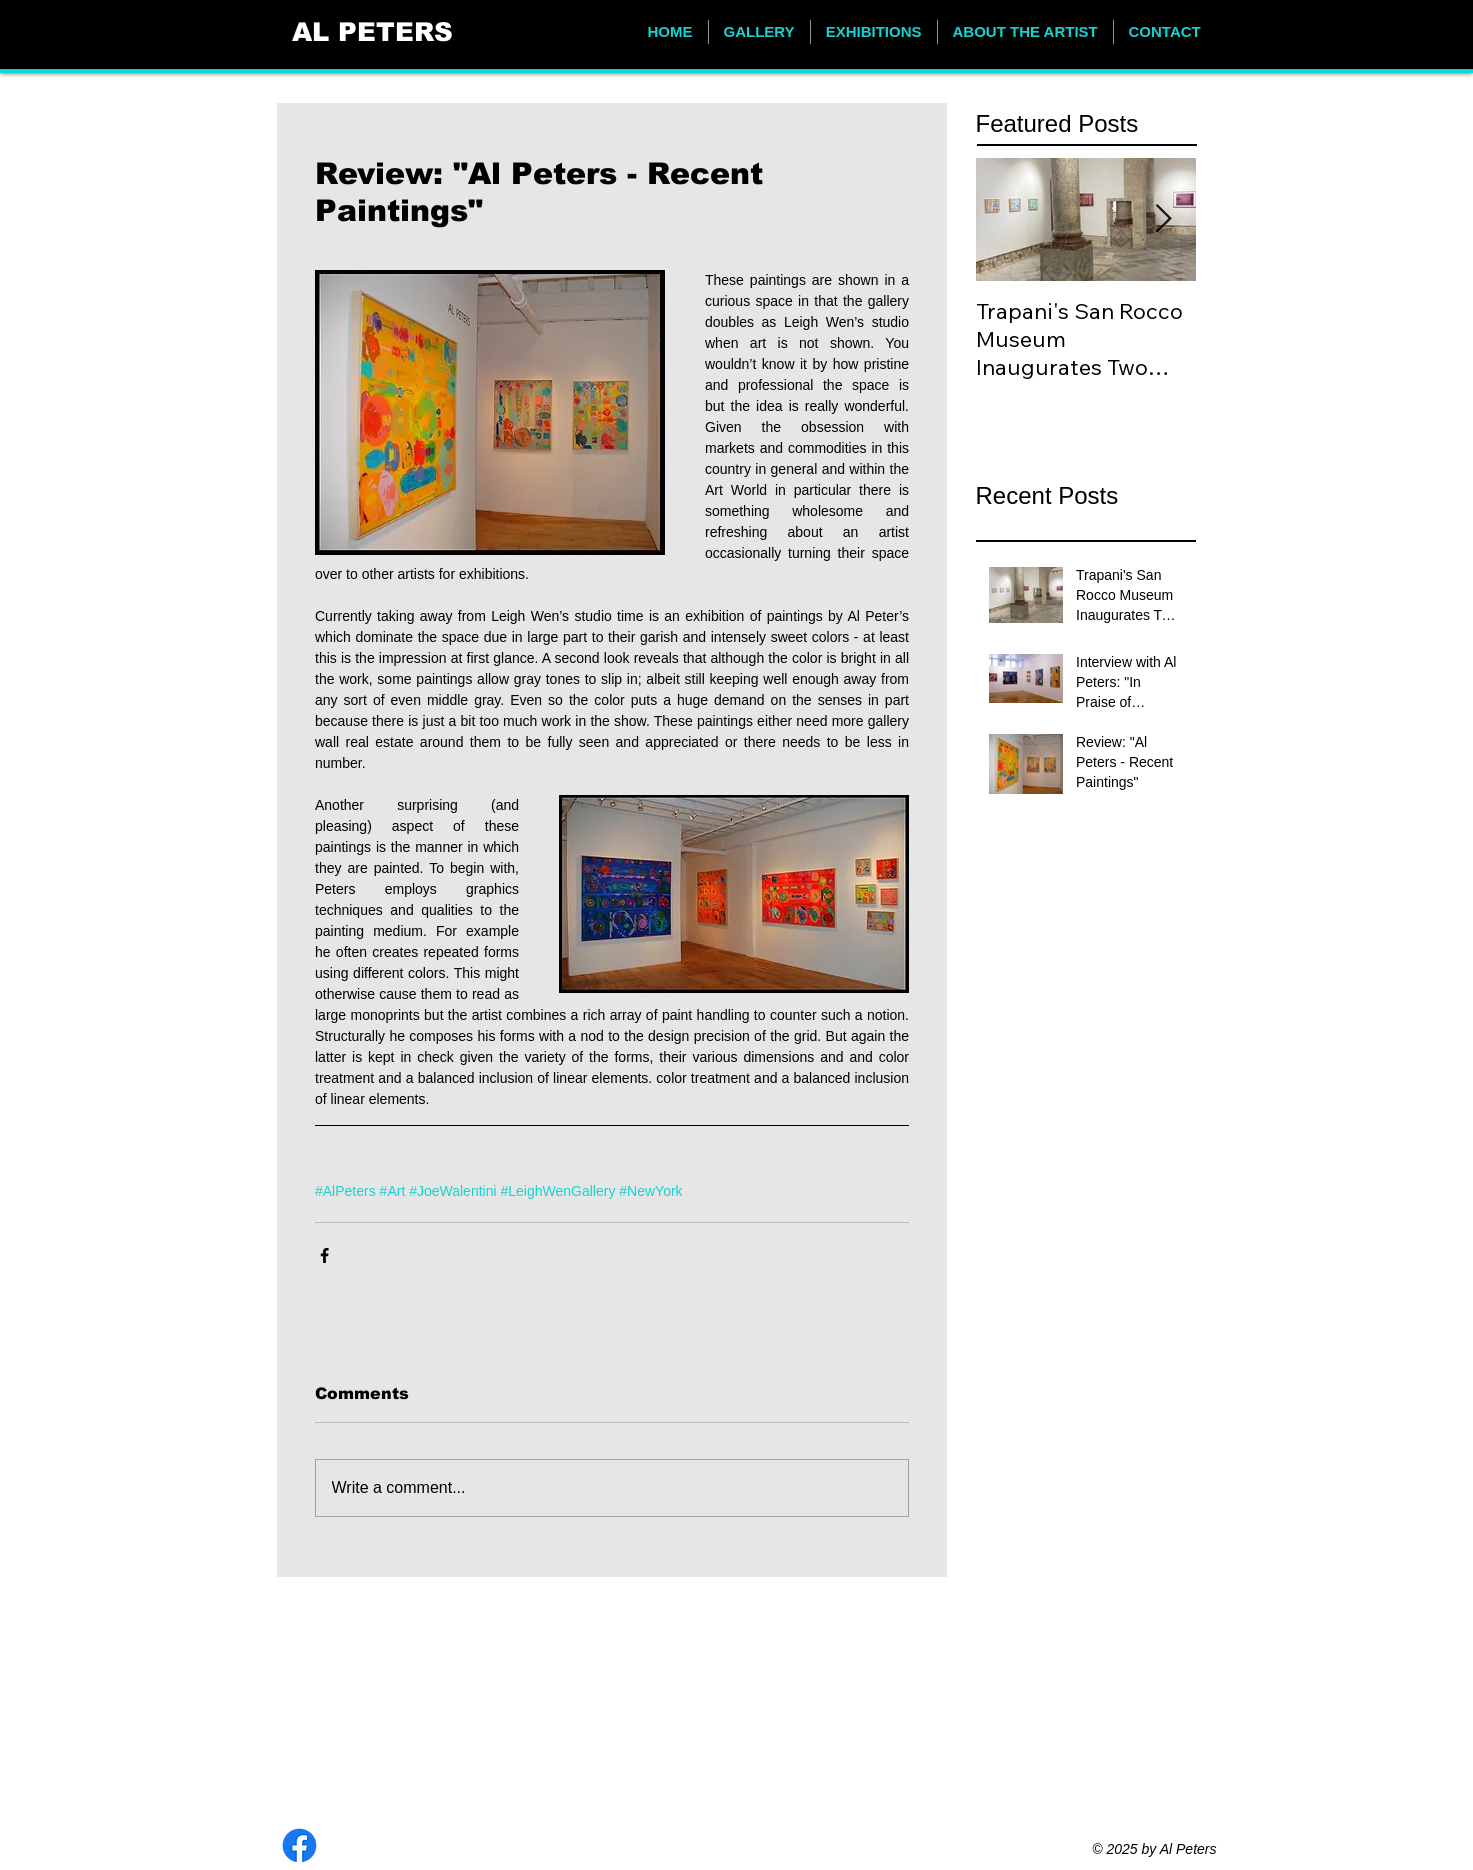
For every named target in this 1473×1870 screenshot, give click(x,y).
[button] (759, 32)
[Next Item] (1164, 219)
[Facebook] (299, 1845)
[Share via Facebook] (324, 1255)
